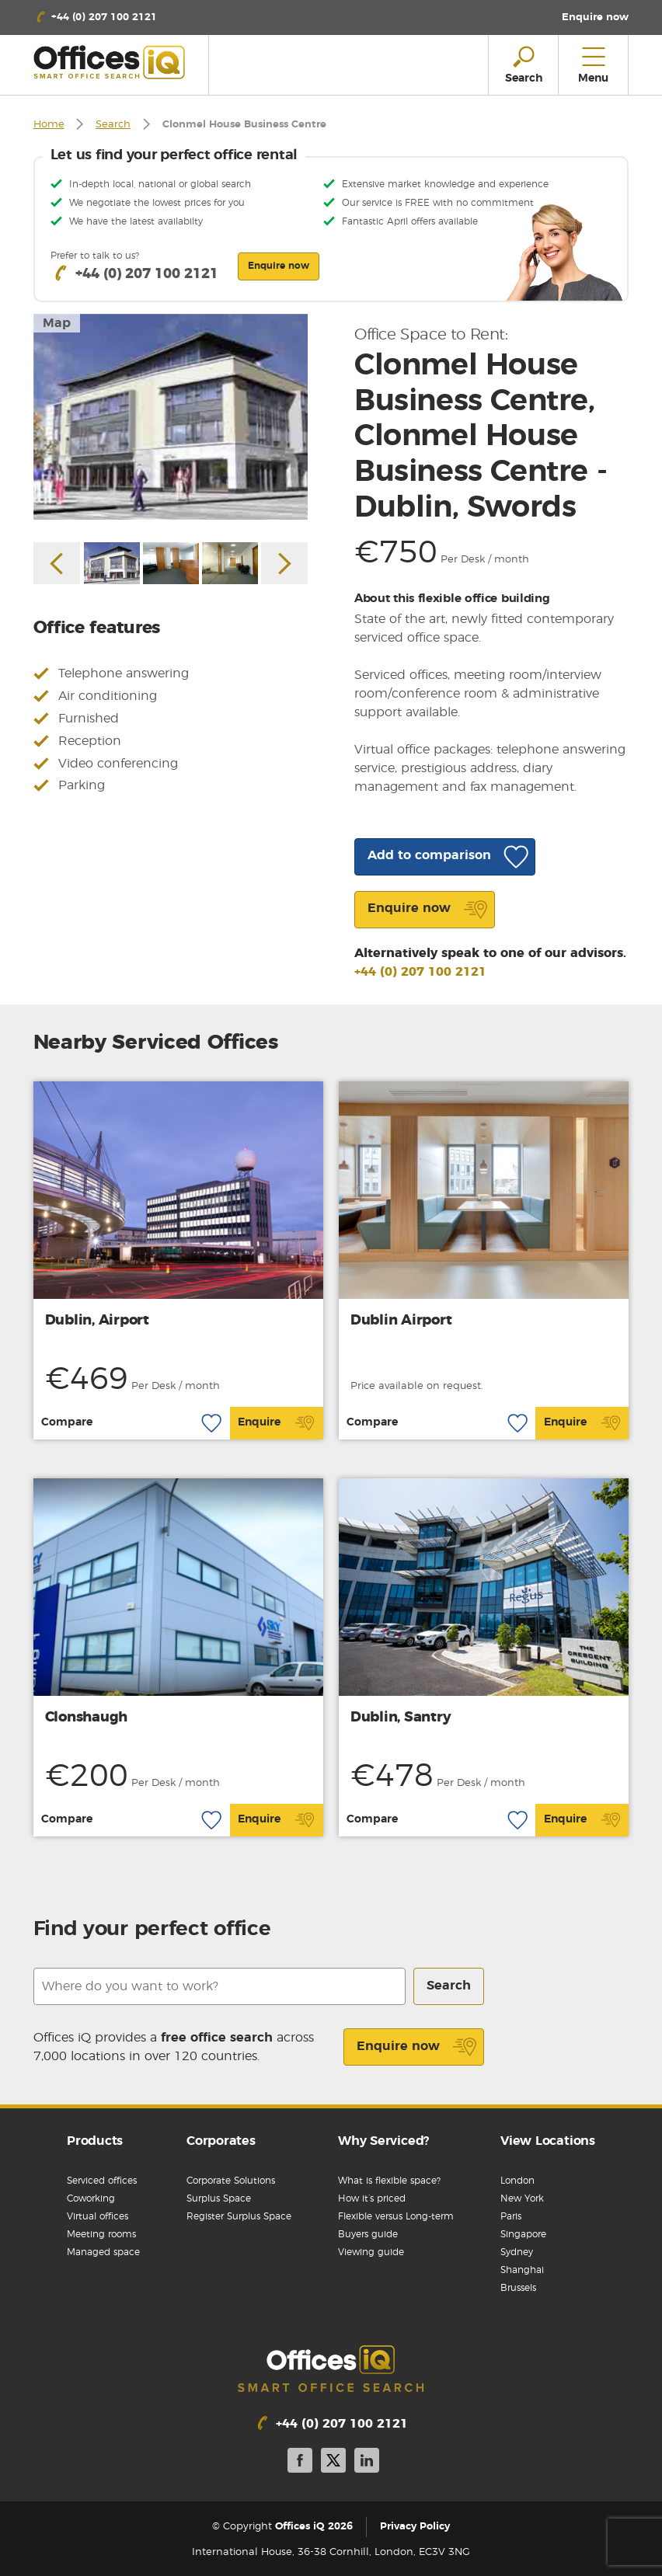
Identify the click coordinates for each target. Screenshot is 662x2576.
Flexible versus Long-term (396, 2216)
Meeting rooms (101, 2234)
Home (48, 125)
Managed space (103, 2252)
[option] (170, 417)
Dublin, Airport (97, 1321)
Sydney (516, 2252)
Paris (510, 2216)
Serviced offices (102, 2180)
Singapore (523, 2234)
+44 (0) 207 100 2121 (420, 972)
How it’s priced (372, 2198)
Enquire (276, 1423)
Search (113, 125)
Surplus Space (218, 2198)
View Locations (547, 2141)
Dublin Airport (401, 1321)
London (517, 2180)
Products (95, 2141)
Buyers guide (368, 2234)
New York (522, 2198)
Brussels (518, 2287)
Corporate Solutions (230, 2180)
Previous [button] (56, 563)
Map (57, 323)
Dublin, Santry (400, 1718)
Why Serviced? (383, 2141)
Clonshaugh (86, 1718)
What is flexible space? (389, 2180)
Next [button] (284, 563)
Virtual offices (97, 2216)
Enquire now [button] (278, 265)
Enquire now (417, 2047)
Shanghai (522, 2270)
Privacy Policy (415, 2527)
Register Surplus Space (238, 2216)
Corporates (221, 2141)
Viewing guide (371, 2252)
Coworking (91, 2198)
